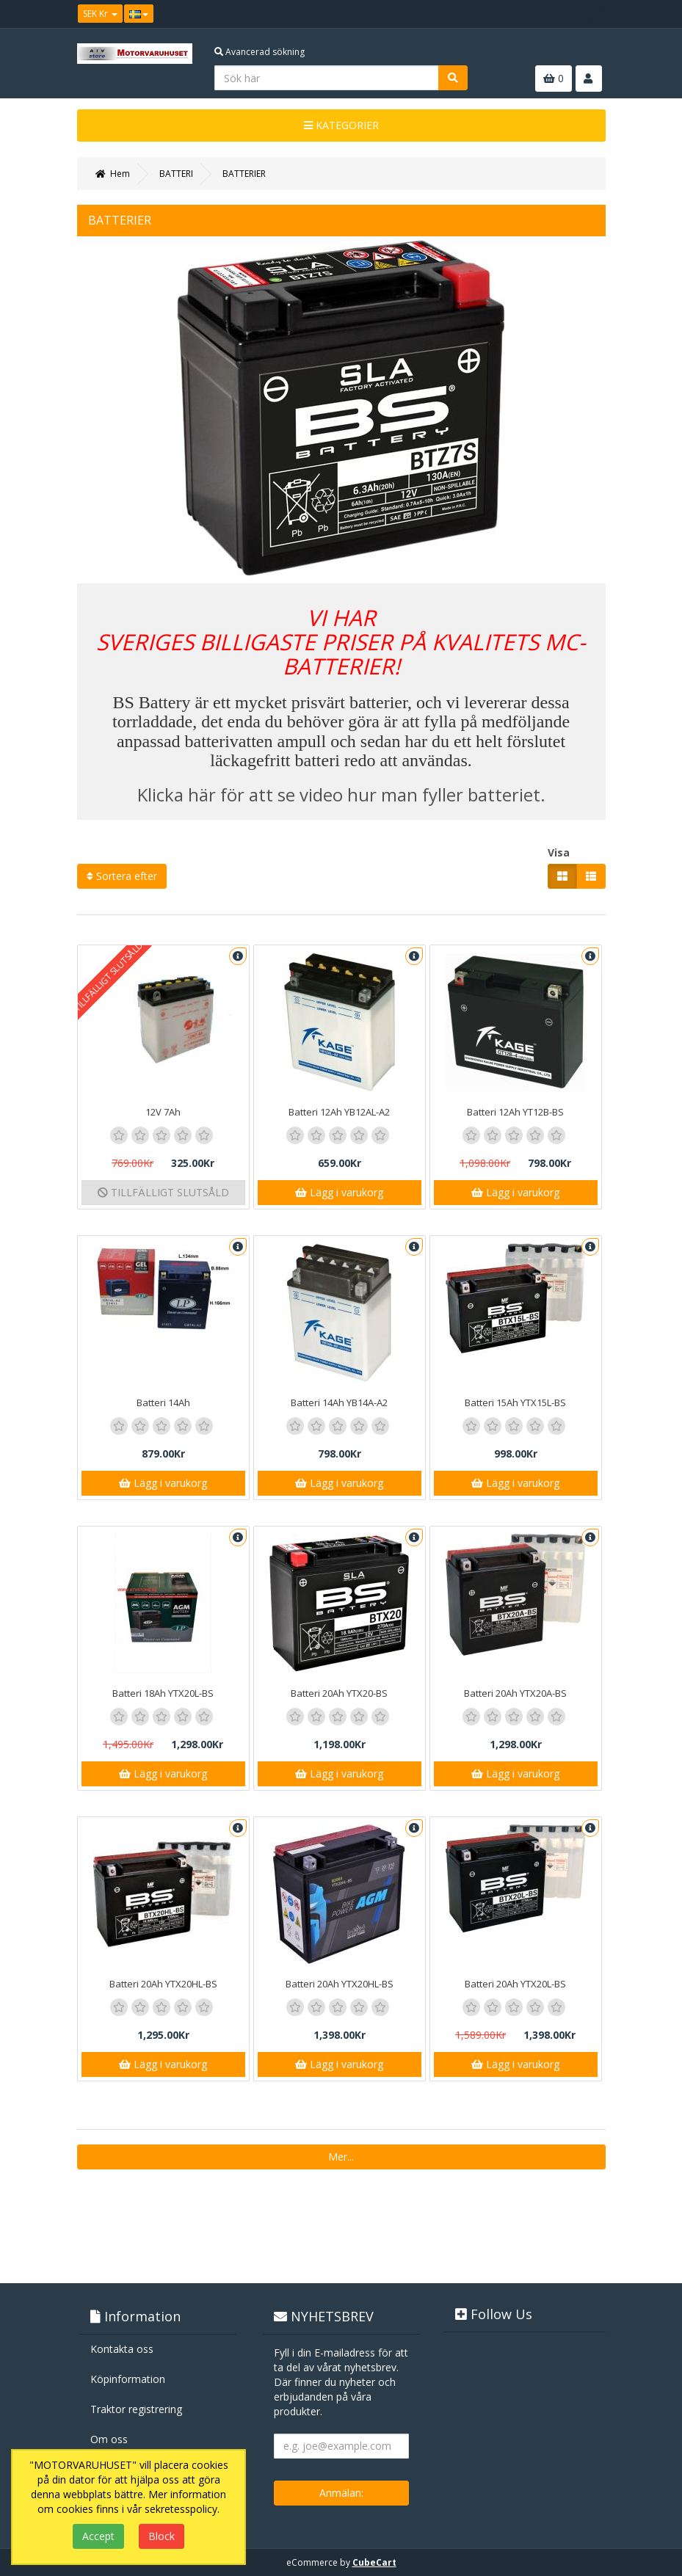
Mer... (341, 2157)
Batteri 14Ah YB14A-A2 (339, 1402)
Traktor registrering (136, 2409)
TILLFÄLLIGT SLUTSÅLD (163, 1192)
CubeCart (374, 2562)
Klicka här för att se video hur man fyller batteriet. (341, 794)
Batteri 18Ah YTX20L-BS (163, 1693)
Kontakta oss (121, 2349)
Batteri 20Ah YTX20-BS (339, 1693)
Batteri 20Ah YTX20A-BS (515, 1693)
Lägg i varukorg (339, 1192)
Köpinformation (127, 2379)
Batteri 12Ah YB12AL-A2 (339, 1111)
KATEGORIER (341, 125)
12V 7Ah (163, 1111)
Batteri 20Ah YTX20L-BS (515, 1983)
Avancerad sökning (259, 52)
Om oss (109, 2439)
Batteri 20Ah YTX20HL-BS (163, 1983)
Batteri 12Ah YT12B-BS (515, 1111)
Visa (559, 852)
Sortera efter (122, 876)
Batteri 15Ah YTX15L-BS (515, 1402)
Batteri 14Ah (163, 1402)
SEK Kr (100, 13)
